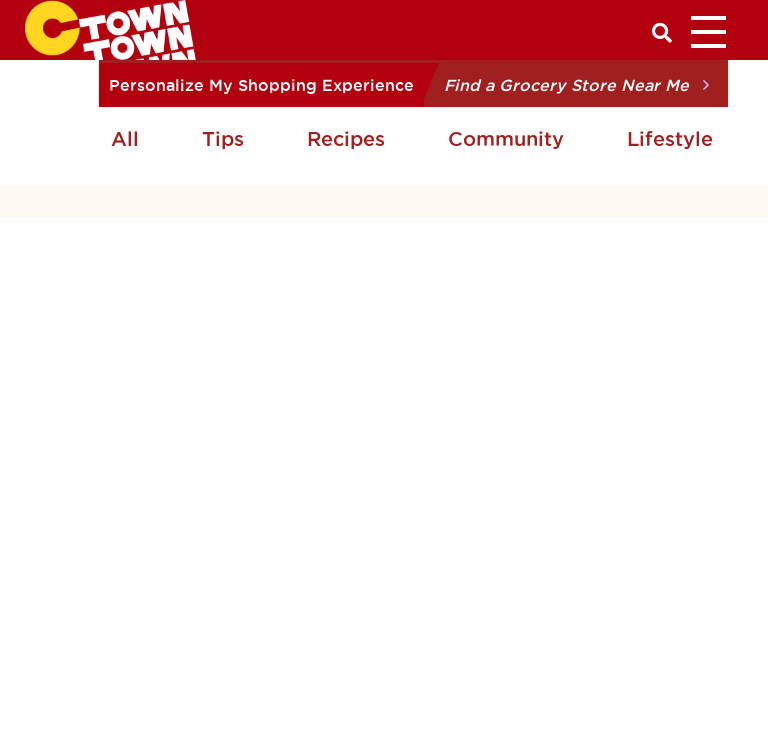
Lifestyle (670, 139)
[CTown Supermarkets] (110, 28)
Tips (223, 139)
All (125, 139)
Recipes (346, 139)
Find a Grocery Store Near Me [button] (566, 85)
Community (506, 139)
